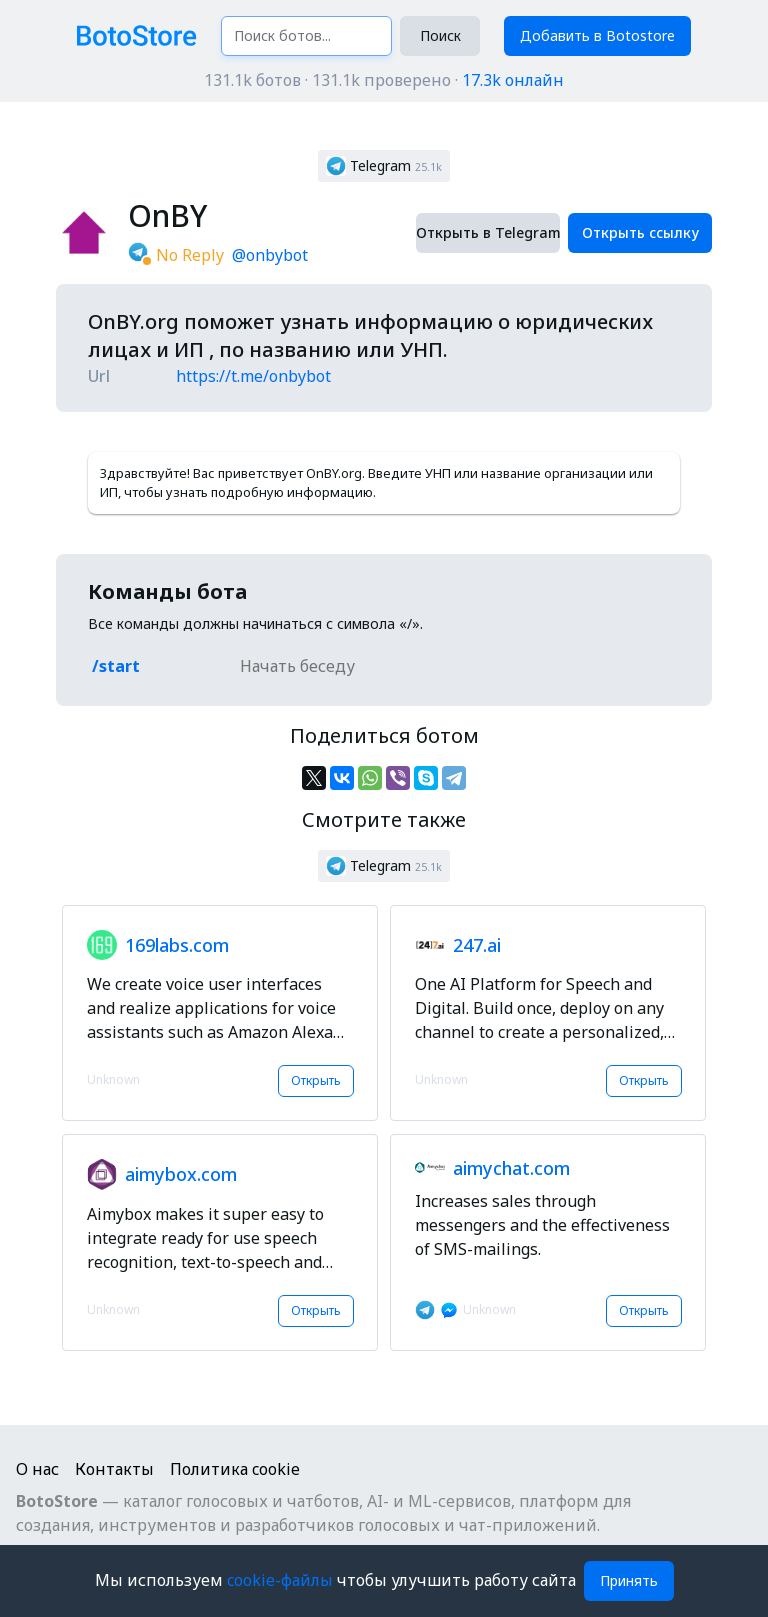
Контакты (114, 1469)
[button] (384, 166)
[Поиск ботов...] (306, 36)
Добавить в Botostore (597, 35)
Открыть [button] (316, 1080)
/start (116, 666)
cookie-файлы (282, 1580)
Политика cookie (235, 1469)
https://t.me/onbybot (253, 376)
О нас (37, 1469)
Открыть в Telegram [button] (488, 232)
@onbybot (270, 255)
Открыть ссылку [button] (640, 232)
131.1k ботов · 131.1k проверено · (384, 80)
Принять (629, 1580)
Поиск (440, 35)
